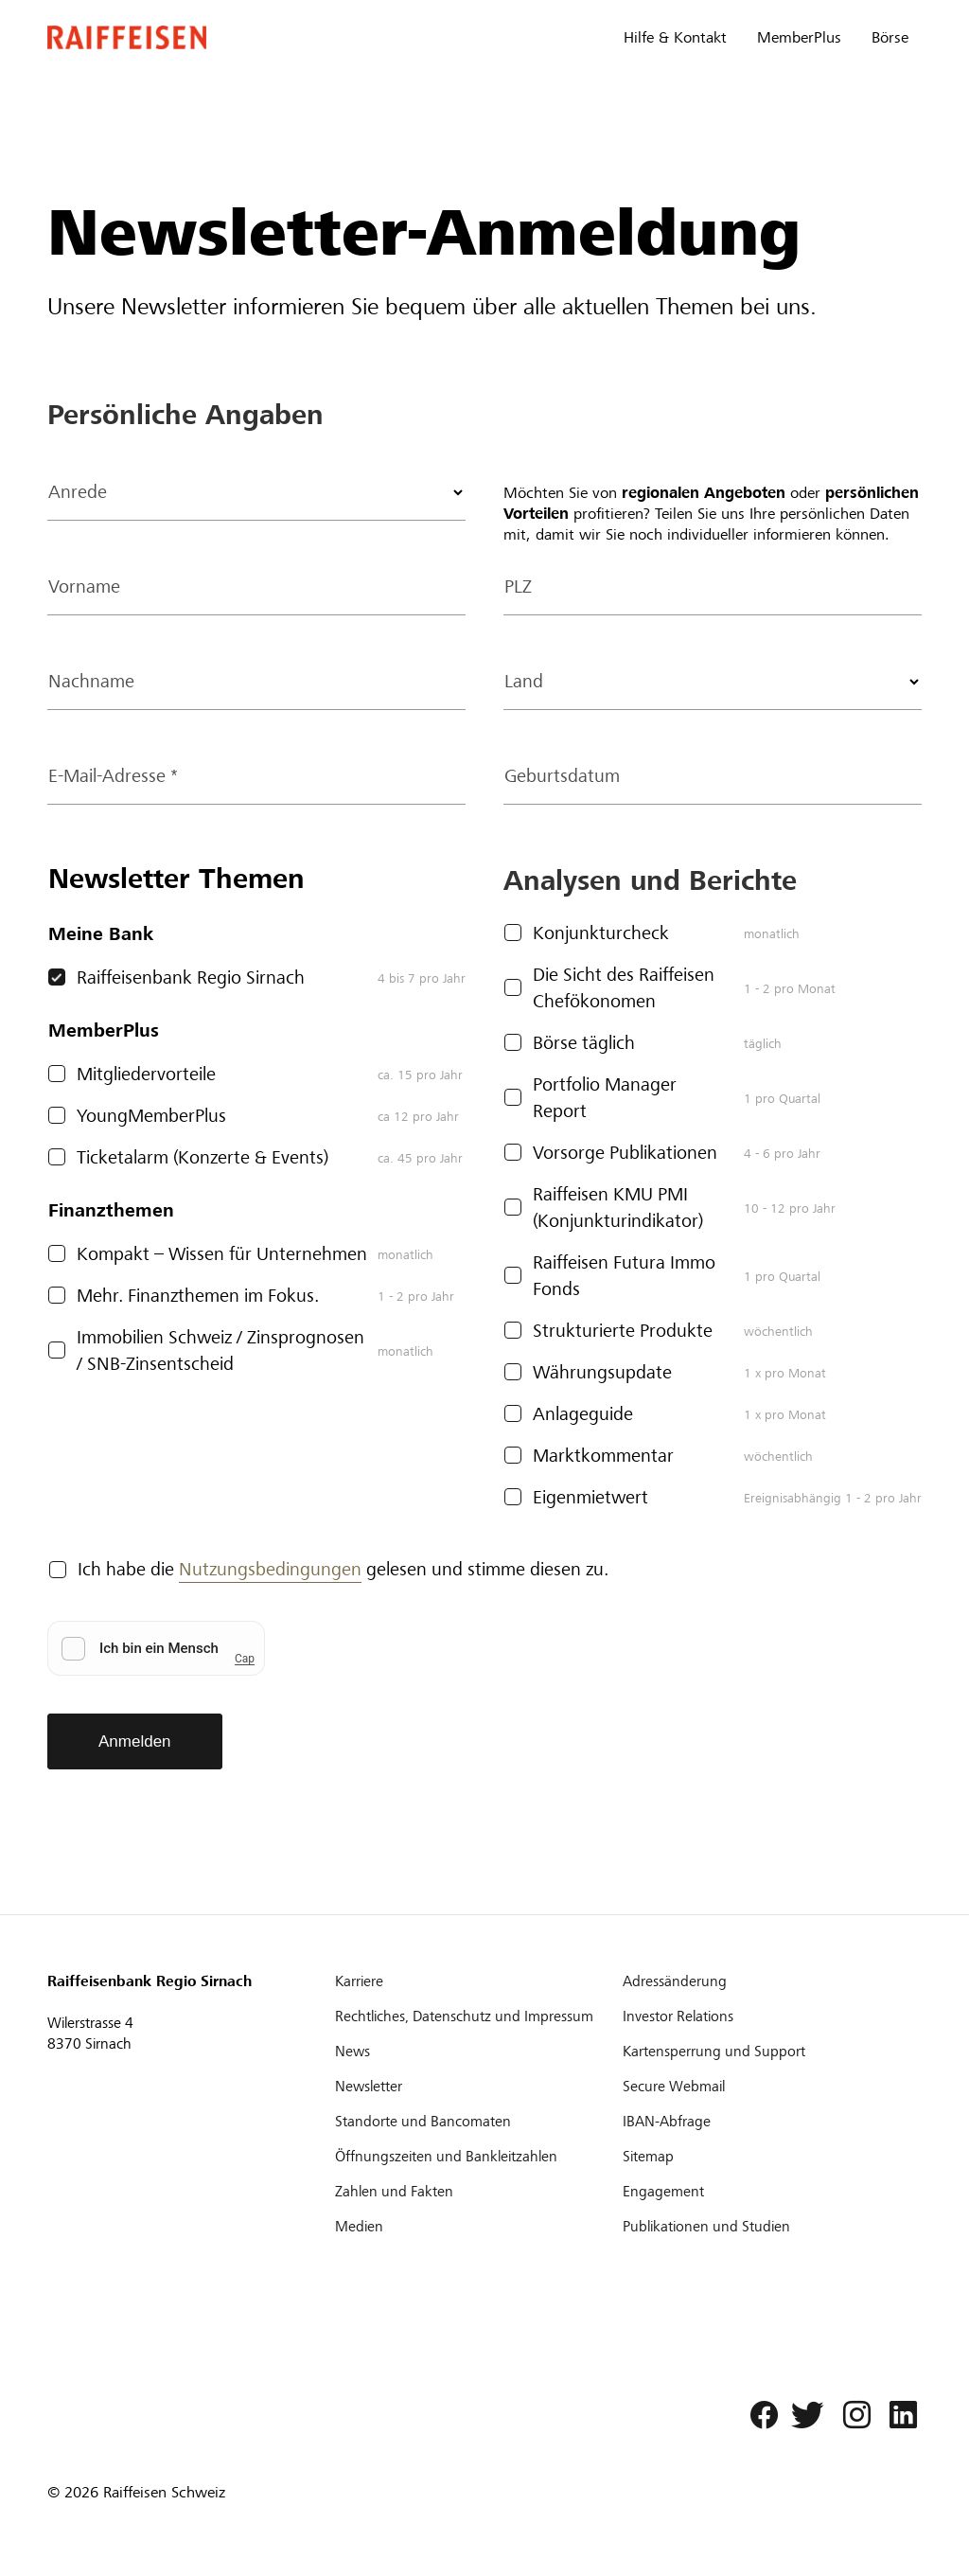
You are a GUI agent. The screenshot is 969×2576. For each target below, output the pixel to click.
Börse (890, 37)
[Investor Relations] (765, 2016)
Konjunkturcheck (601, 933)
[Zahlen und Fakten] (477, 2191)
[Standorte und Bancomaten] (477, 2121)
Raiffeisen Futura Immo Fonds (624, 1276)
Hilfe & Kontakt (675, 37)
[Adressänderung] (765, 1981)
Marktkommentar (603, 1455)
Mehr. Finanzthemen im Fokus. (198, 1295)
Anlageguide (583, 1414)
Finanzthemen (111, 1210)
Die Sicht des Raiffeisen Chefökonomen (623, 988)
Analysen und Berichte (650, 880)
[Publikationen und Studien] (765, 2226)
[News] (477, 2051)
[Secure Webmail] (765, 2086)
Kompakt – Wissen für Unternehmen (222, 1254)
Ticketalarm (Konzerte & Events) (202, 1157)
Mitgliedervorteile (146, 1074)
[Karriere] (477, 1981)
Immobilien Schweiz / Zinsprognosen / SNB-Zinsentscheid (220, 1350)
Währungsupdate (602, 1372)
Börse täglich (584, 1043)
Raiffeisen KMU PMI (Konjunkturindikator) (618, 1207)
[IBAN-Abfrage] (765, 2121)
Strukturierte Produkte (623, 1330)
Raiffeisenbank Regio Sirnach (191, 977)
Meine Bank (100, 934)
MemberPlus (799, 37)
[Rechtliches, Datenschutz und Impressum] (477, 2016)
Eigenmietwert (590, 1497)
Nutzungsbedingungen (270, 1569)
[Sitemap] (765, 2156)
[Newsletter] (477, 2086)
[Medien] (477, 2226)
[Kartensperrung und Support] (765, 2051)
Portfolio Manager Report (605, 1098)
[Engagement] (765, 2191)
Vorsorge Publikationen (625, 1153)
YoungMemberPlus (151, 1116)
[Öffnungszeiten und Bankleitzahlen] (477, 2156)
